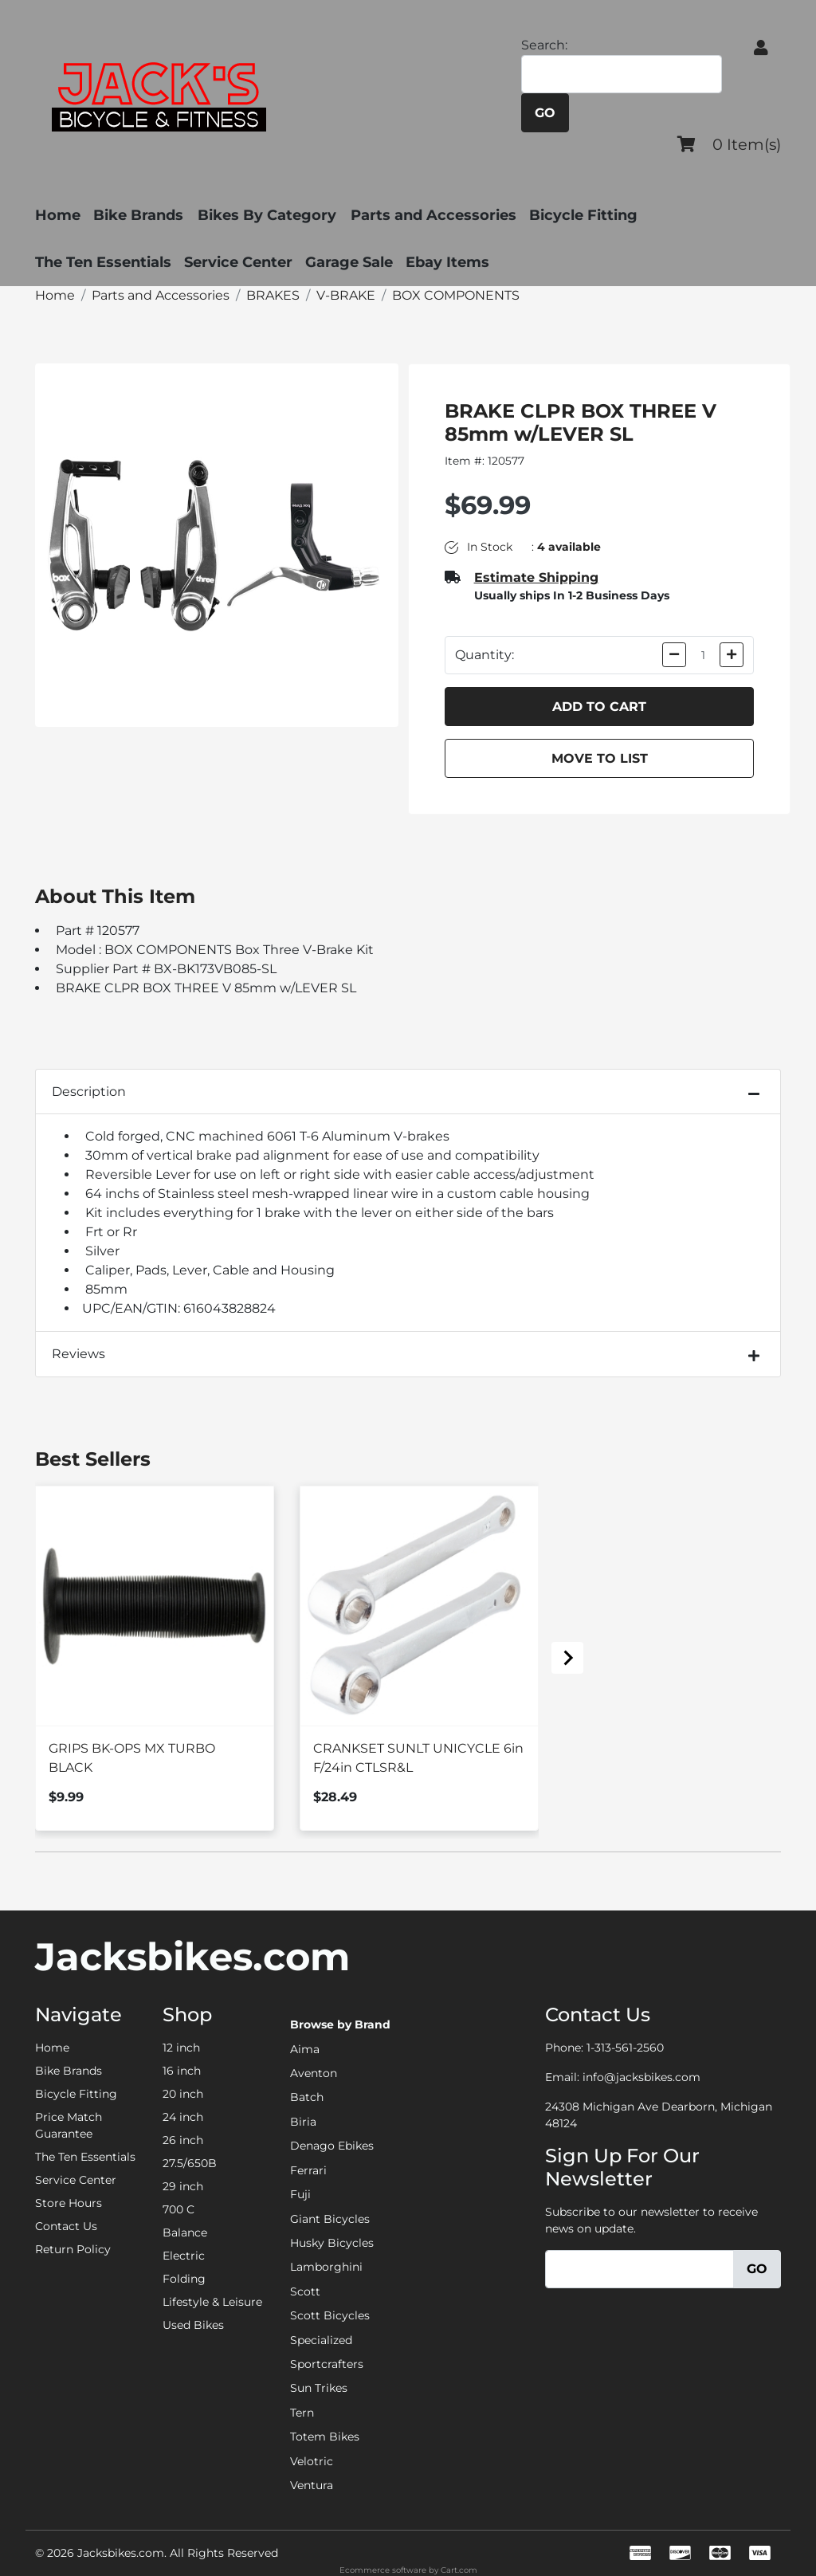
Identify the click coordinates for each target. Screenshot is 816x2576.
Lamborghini (326, 2267)
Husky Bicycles (332, 2243)
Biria (303, 2122)
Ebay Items (447, 262)
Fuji (300, 2194)
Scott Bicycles (330, 2315)
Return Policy (73, 2249)
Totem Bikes (324, 2436)
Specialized (321, 2340)
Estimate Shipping (536, 577)
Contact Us (66, 2226)
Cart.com (459, 2570)
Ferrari (308, 2170)
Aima (305, 2049)
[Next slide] (567, 1658)
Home (57, 215)
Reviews (78, 1353)
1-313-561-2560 (625, 2047)
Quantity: (484, 654)
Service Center (238, 262)
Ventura (311, 2485)
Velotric (311, 2461)
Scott (305, 2291)
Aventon (313, 2073)
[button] (761, 47)
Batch (307, 2097)
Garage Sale (349, 262)
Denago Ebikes (332, 2145)
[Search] (621, 74)
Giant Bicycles (330, 2219)
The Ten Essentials (103, 262)
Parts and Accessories (443, 215)
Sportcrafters (326, 2364)
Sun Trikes (318, 2388)
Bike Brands (138, 215)
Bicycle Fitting (593, 215)
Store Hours (68, 2203)
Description (89, 1091)
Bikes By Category (271, 215)
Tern (302, 2412)
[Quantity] (703, 655)
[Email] (639, 2269)
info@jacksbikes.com (641, 2077)
